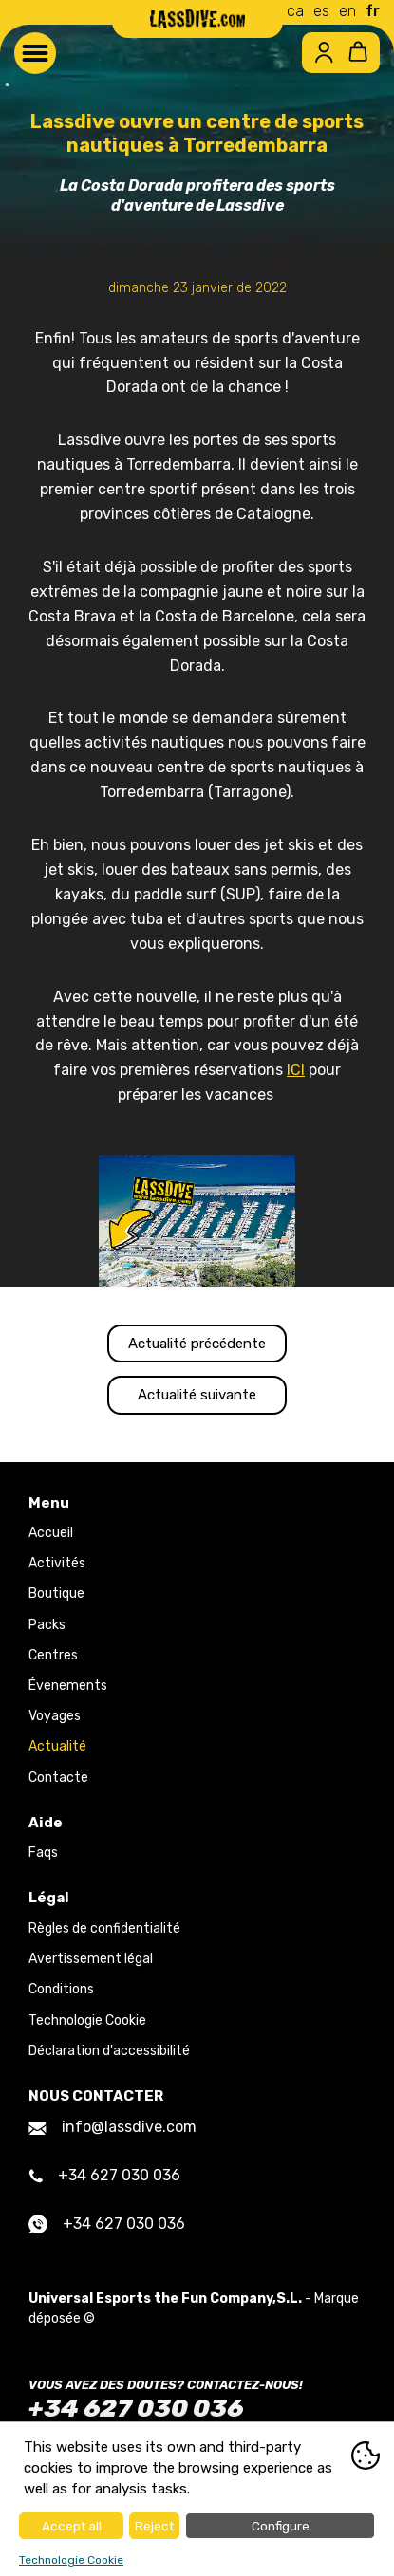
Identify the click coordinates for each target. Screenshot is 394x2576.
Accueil (50, 1533)
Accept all (72, 2525)
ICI (296, 1070)
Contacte (58, 1778)
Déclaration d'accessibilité (109, 2051)
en (347, 11)
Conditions (61, 1989)
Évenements (67, 1685)
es (321, 11)
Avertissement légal (90, 1959)
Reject (154, 2525)
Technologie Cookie (87, 2020)
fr (373, 11)
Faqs (43, 1852)
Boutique (56, 1593)
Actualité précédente (197, 1343)
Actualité (57, 1746)
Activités (56, 1563)
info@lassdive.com (112, 2127)
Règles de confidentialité (104, 1928)
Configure (281, 2525)
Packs (47, 1625)
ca (295, 11)
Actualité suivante (197, 1394)
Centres (53, 1655)
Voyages (54, 1716)
